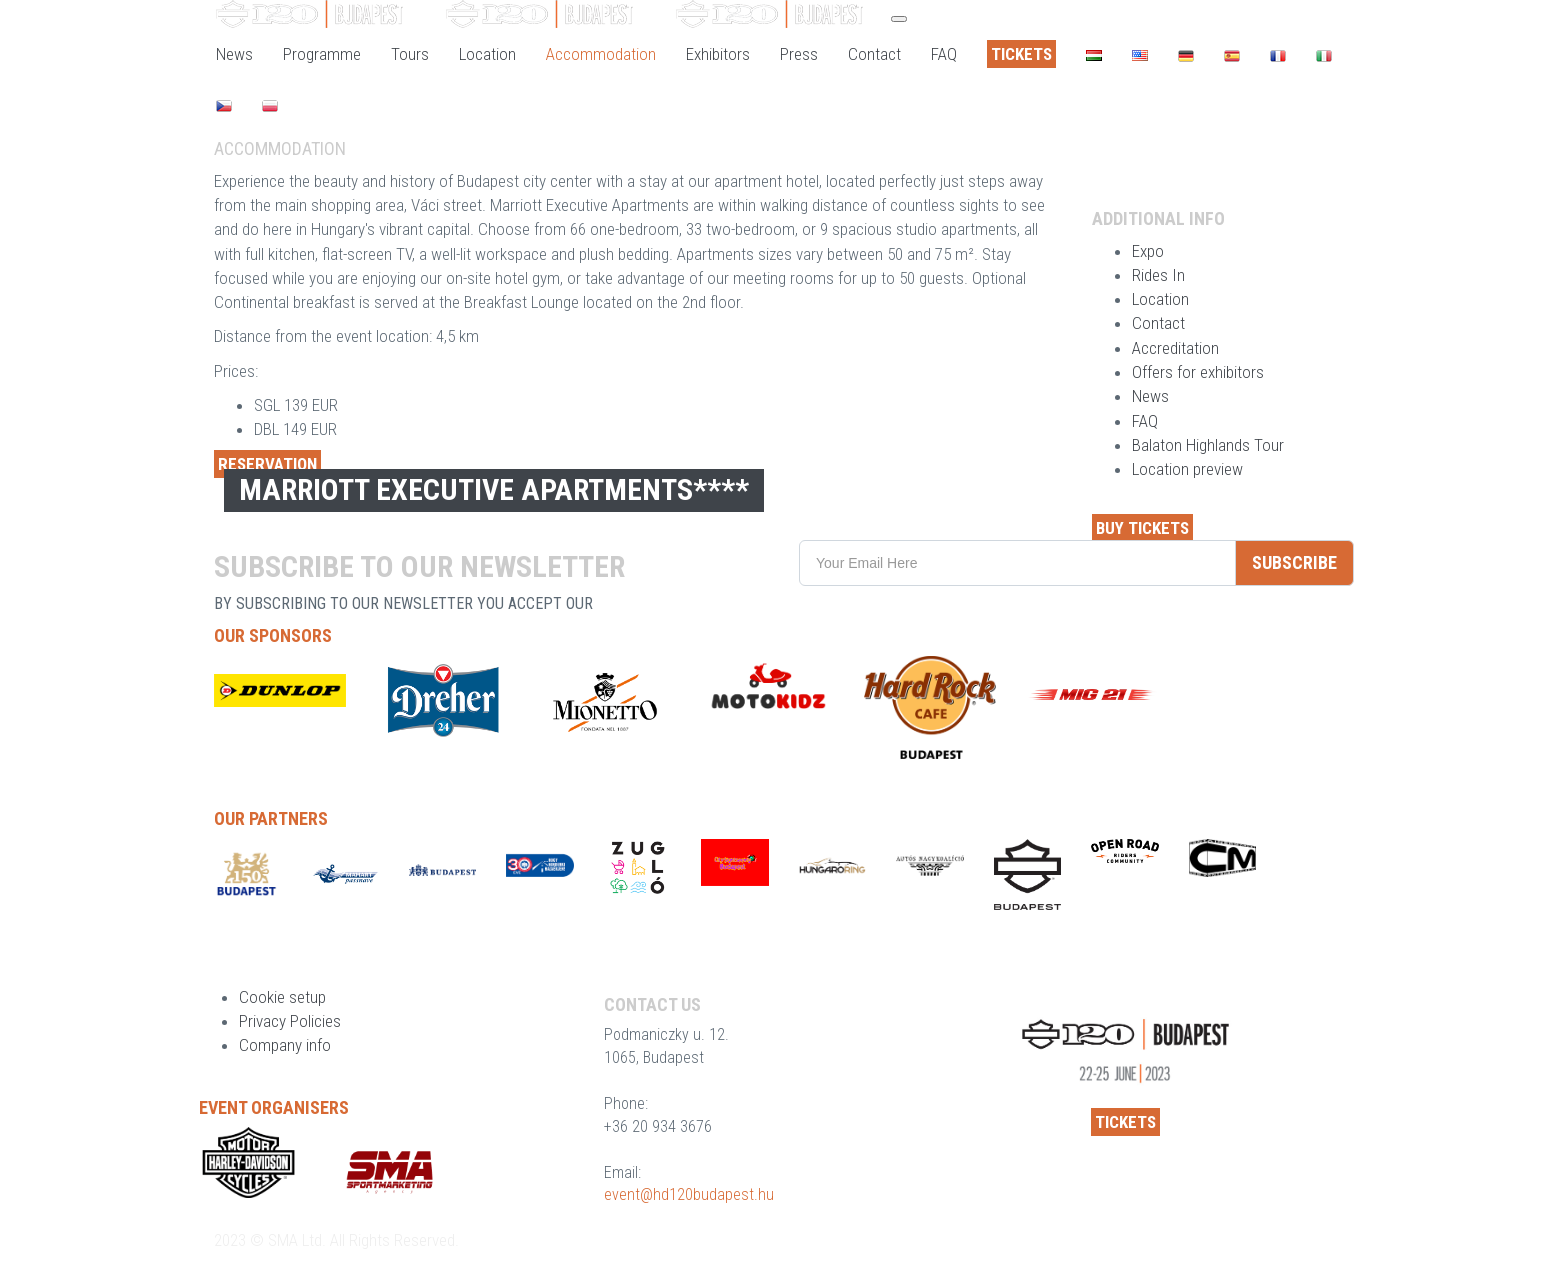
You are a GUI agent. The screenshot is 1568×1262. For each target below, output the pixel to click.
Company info (285, 1045)
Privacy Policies (290, 1021)
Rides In (1158, 275)
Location (1160, 299)
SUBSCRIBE (1294, 562)
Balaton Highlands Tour (1208, 445)
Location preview (1187, 469)
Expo (1148, 251)
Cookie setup (282, 997)
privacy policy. (653, 603)
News (1150, 396)
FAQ (1145, 421)
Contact (1158, 323)
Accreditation (1175, 348)
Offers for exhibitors (1198, 372)
